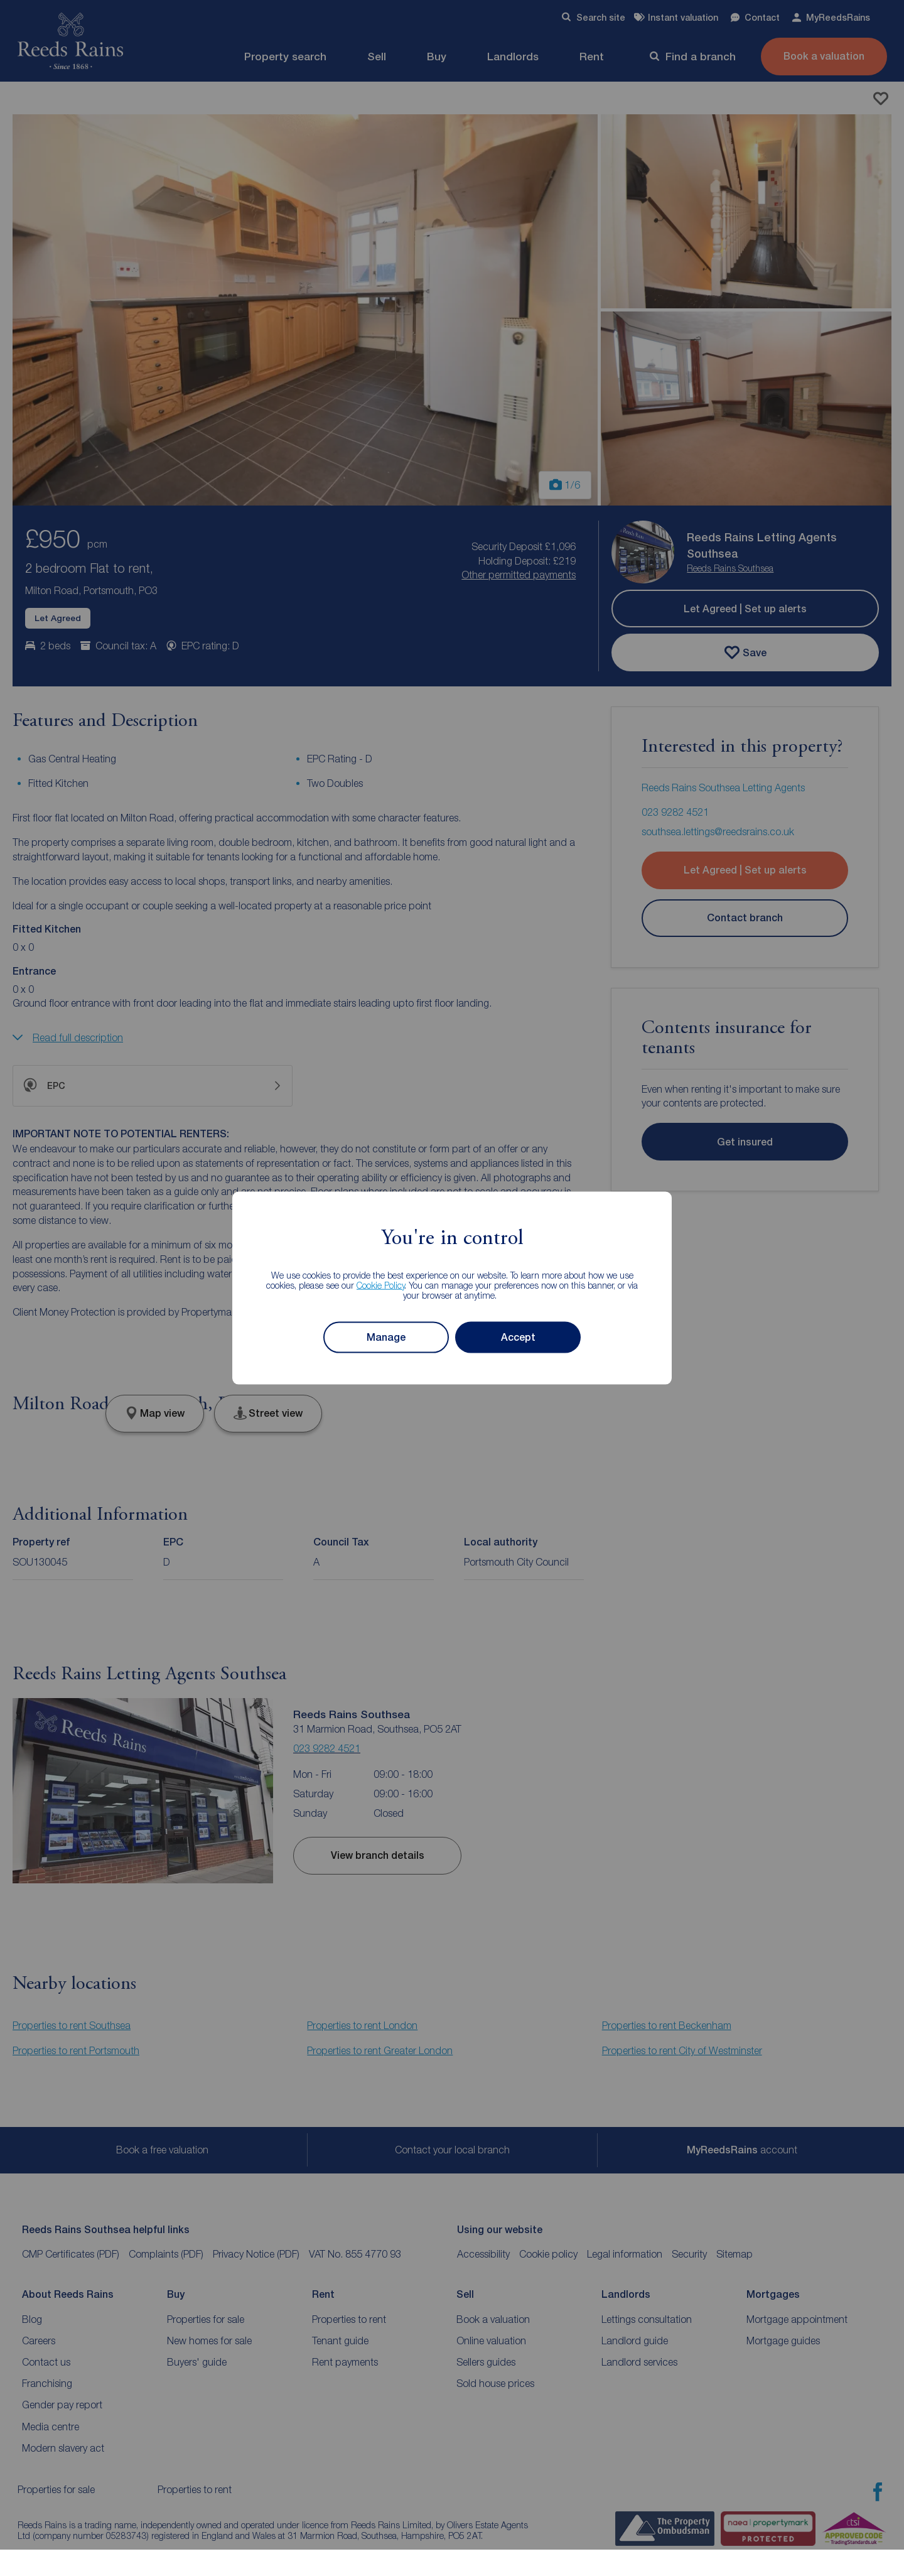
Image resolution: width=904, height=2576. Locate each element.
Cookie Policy (381, 1284)
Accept (518, 1337)
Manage (386, 1337)
